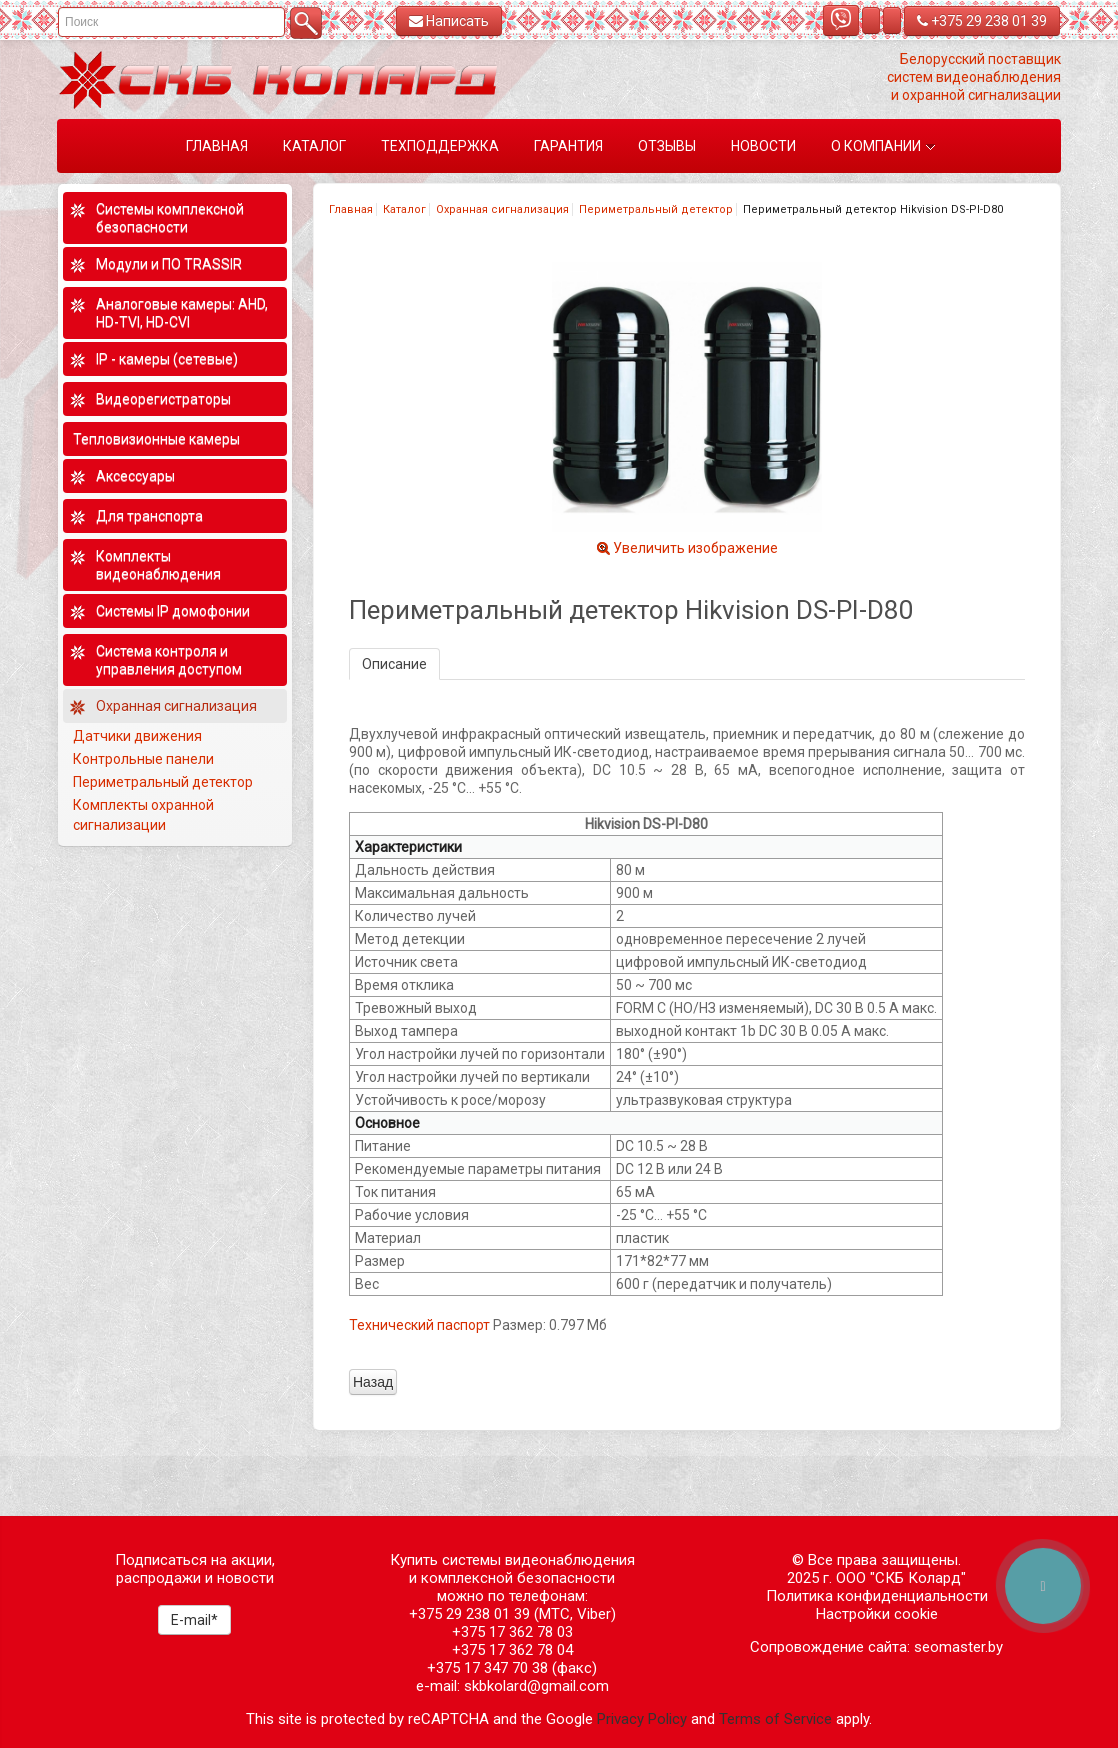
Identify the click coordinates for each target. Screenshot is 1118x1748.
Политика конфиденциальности (877, 1596)
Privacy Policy (642, 1719)
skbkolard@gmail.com (536, 1686)
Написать (449, 21)
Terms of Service (775, 1719)
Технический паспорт (419, 1325)
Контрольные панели (143, 759)
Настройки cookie (877, 1614)
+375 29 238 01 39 (982, 21)
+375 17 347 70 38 (487, 1668)
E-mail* (194, 1620)
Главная (351, 209)
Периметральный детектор (656, 209)
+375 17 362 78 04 (512, 1650)
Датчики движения (137, 736)
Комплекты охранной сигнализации (143, 815)
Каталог (404, 209)
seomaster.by (958, 1647)
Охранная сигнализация (502, 209)
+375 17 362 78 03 (512, 1632)
